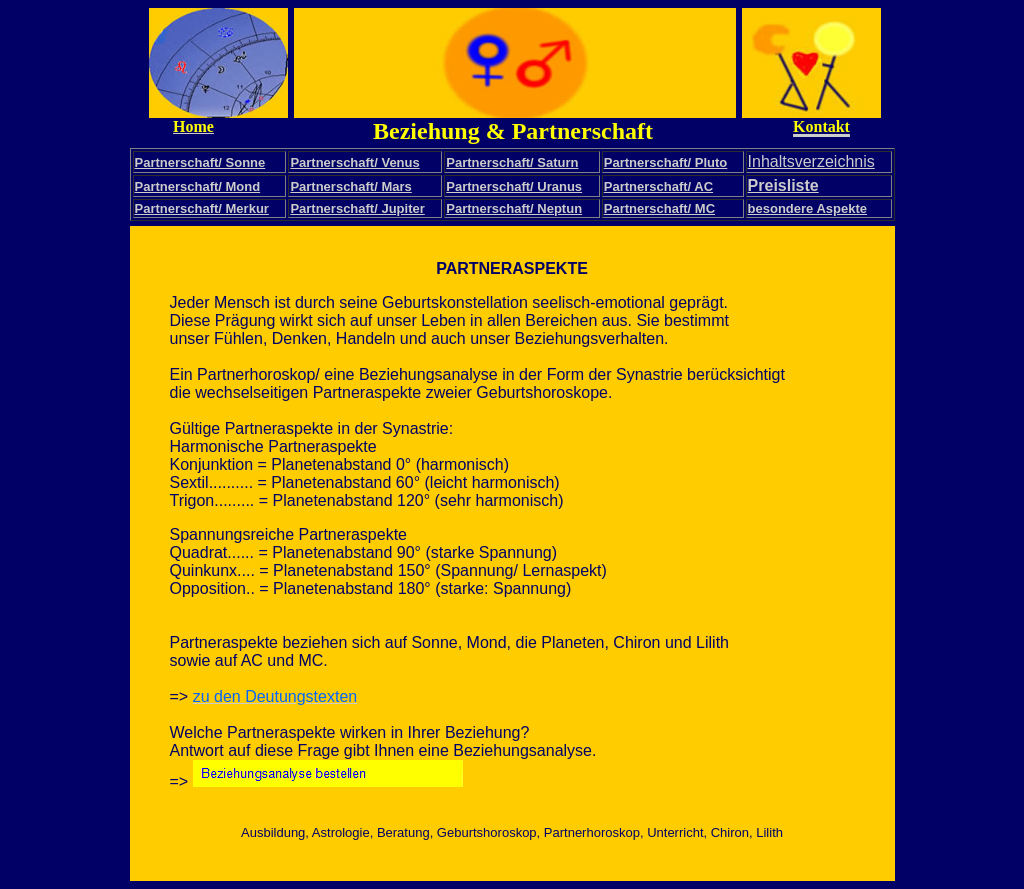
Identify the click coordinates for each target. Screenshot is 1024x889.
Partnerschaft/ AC (658, 186)
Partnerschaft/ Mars (350, 186)
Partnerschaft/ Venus (354, 162)
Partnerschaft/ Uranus (514, 186)
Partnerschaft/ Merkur (202, 208)
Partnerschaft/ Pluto (666, 162)
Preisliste (783, 185)
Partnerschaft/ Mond (198, 186)
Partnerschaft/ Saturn (512, 162)
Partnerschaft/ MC (659, 208)
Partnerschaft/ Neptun (514, 208)
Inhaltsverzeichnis (811, 161)
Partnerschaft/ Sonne (200, 162)
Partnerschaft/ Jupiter (357, 208)
